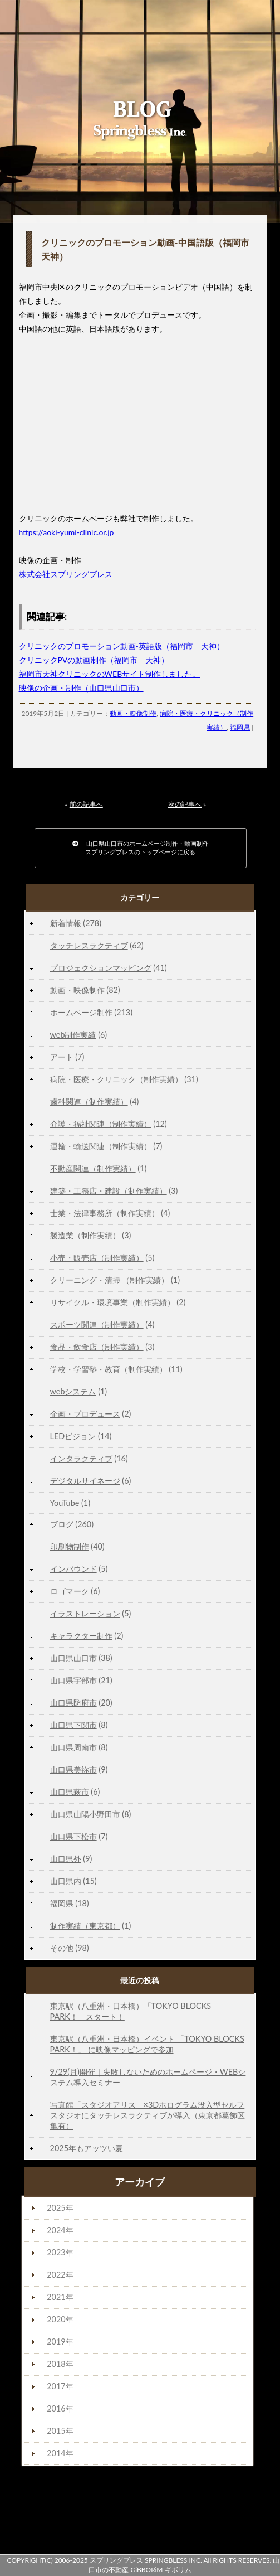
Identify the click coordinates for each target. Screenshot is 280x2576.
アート (61, 1057)
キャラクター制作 (81, 1635)
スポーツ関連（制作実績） (97, 1324)
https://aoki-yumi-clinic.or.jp (66, 532)
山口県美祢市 (73, 1769)
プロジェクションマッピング (100, 967)
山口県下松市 (73, 1836)
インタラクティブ (81, 1458)
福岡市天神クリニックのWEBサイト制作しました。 (109, 674)
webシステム (73, 1391)
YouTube (65, 1503)
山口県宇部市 (73, 1680)
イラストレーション (85, 1613)
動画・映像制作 (133, 713)
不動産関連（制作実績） (93, 1168)
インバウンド (73, 1568)
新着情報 (65, 923)
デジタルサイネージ (85, 1480)
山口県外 (65, 1858)
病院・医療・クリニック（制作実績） (116, 1079)
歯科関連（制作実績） (89, 1101)
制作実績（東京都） (85, 1925)
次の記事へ (185, 804)
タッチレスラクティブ (89, 945)
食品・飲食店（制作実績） (97, 1347)
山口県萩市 (69, 1792)
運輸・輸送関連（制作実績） (100, 1146)
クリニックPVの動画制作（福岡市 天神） (94, 660)
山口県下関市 (73, 1725)
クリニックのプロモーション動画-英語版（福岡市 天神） (121, 646)
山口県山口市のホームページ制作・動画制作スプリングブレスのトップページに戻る (140, 847)
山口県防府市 (73, 1702)
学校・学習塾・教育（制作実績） (108, 1369)
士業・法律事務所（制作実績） (104, 1213)
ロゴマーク (69, 1591)
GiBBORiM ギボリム (161, 2569)
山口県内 (65, 1881)
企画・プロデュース (85, 1413)
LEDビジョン (73, 1436)
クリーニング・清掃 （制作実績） (109, 1280)
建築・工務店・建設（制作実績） (108, 1190)
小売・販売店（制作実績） (97, 1257)
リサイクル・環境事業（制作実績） (112, 1302)
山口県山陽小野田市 (85, 1814)
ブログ (61, 1524)
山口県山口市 (73, 1658)
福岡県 (240, 727)
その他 (61, 1948)
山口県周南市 (73, 1747)
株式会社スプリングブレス (65, 574)
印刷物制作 (69, 1546)
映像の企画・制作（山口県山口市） (81, 688)
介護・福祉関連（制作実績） (100, 1124)
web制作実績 (73, 1034)
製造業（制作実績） (85, 1235)
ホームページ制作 (81, 1012)
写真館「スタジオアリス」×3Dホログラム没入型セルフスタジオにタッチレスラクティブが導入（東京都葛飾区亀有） (147, 2115)
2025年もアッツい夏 (86, 2148)
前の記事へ (86, 804)
